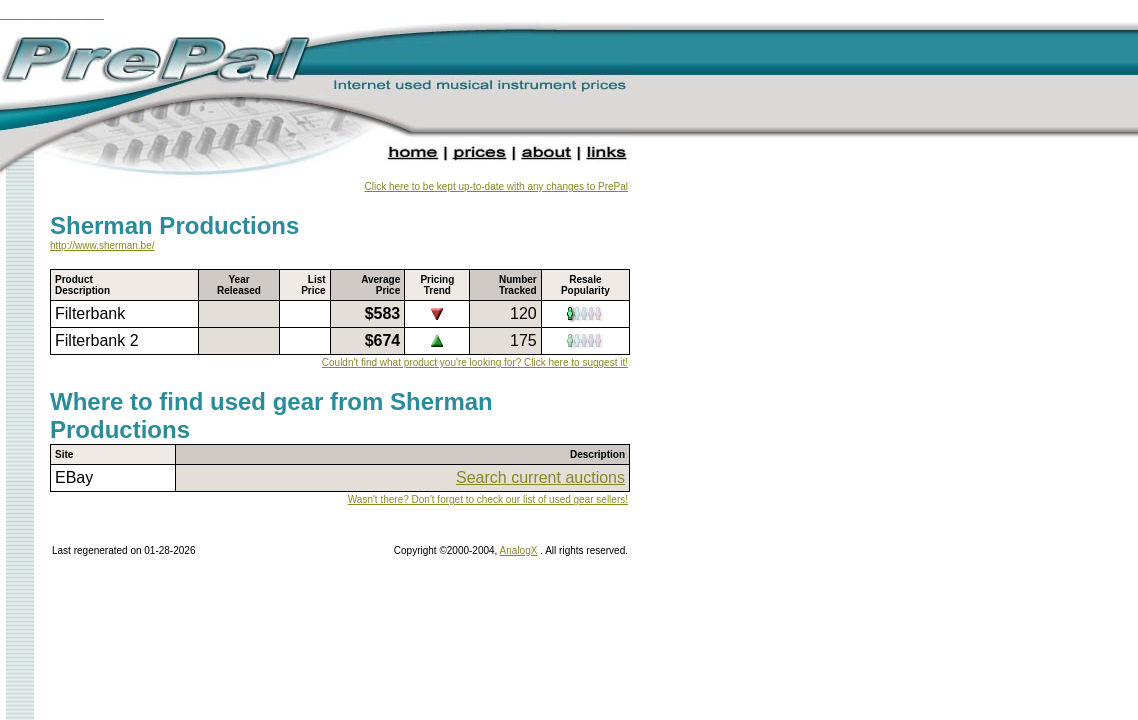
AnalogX (519, 550)
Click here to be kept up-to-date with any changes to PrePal (496, 186)
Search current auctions (540, 477)
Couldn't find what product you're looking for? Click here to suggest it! (475, 362)
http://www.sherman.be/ (102, 245)
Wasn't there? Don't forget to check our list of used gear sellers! (488, 499)
